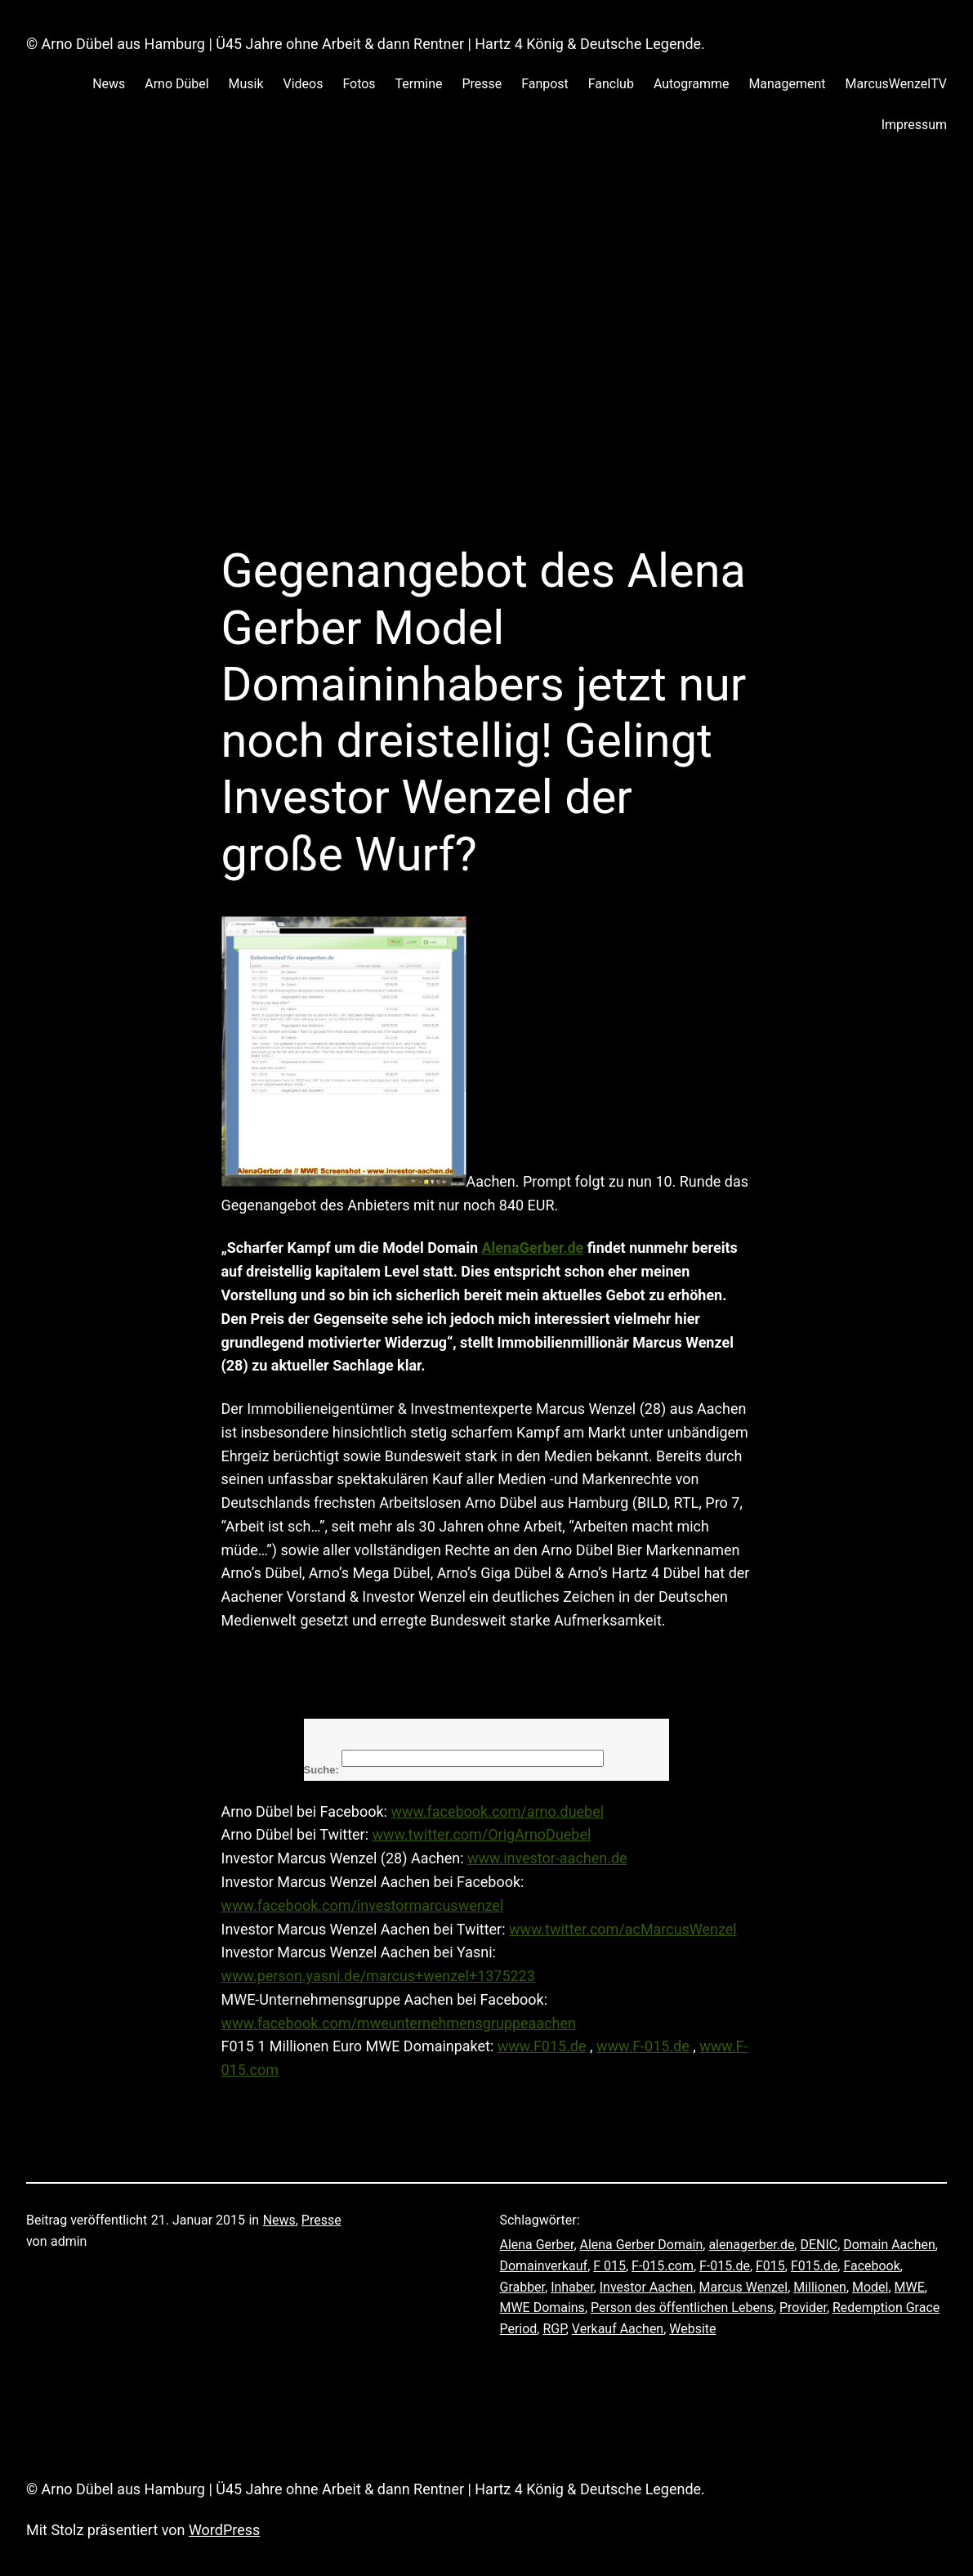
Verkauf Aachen (617, 2329)
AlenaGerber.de (532, 1247)
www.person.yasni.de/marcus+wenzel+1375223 (378, 1975)
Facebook (871, 2266)
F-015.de (724, 2266)
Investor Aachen (647, 2287)
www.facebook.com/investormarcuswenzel (362, 1905)
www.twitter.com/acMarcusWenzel (623, 1929)
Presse (321, 2220)
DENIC (818, 2244)
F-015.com (663, 2266)
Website (692, 2329)
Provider (803, 2307)
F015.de (814, 2266)
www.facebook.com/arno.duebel (497, 1811)
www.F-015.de (643, 2046)
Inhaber (572, 2287)
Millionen (819, 2287)
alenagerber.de (751, 2244)
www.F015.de (542, 2046)
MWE (910, 2287)
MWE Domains (542, 2307)
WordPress (224, 2529)
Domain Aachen (889, 2244)
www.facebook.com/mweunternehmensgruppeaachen (398, 2023)
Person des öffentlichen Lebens (682, 2307)
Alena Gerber (537, 2244)
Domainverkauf (544, 2266)
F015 (770, 2266)
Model (870, 2287)
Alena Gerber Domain (641, 2244)
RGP (553, 2329)
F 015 (609, 2266)
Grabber (523, 2287)
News (279, 2220)
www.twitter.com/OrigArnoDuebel (481, 1834)
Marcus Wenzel (743, 2287)
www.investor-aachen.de (547, 1858)
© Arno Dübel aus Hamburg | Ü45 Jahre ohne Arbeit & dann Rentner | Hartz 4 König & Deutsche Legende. (365, 43)
